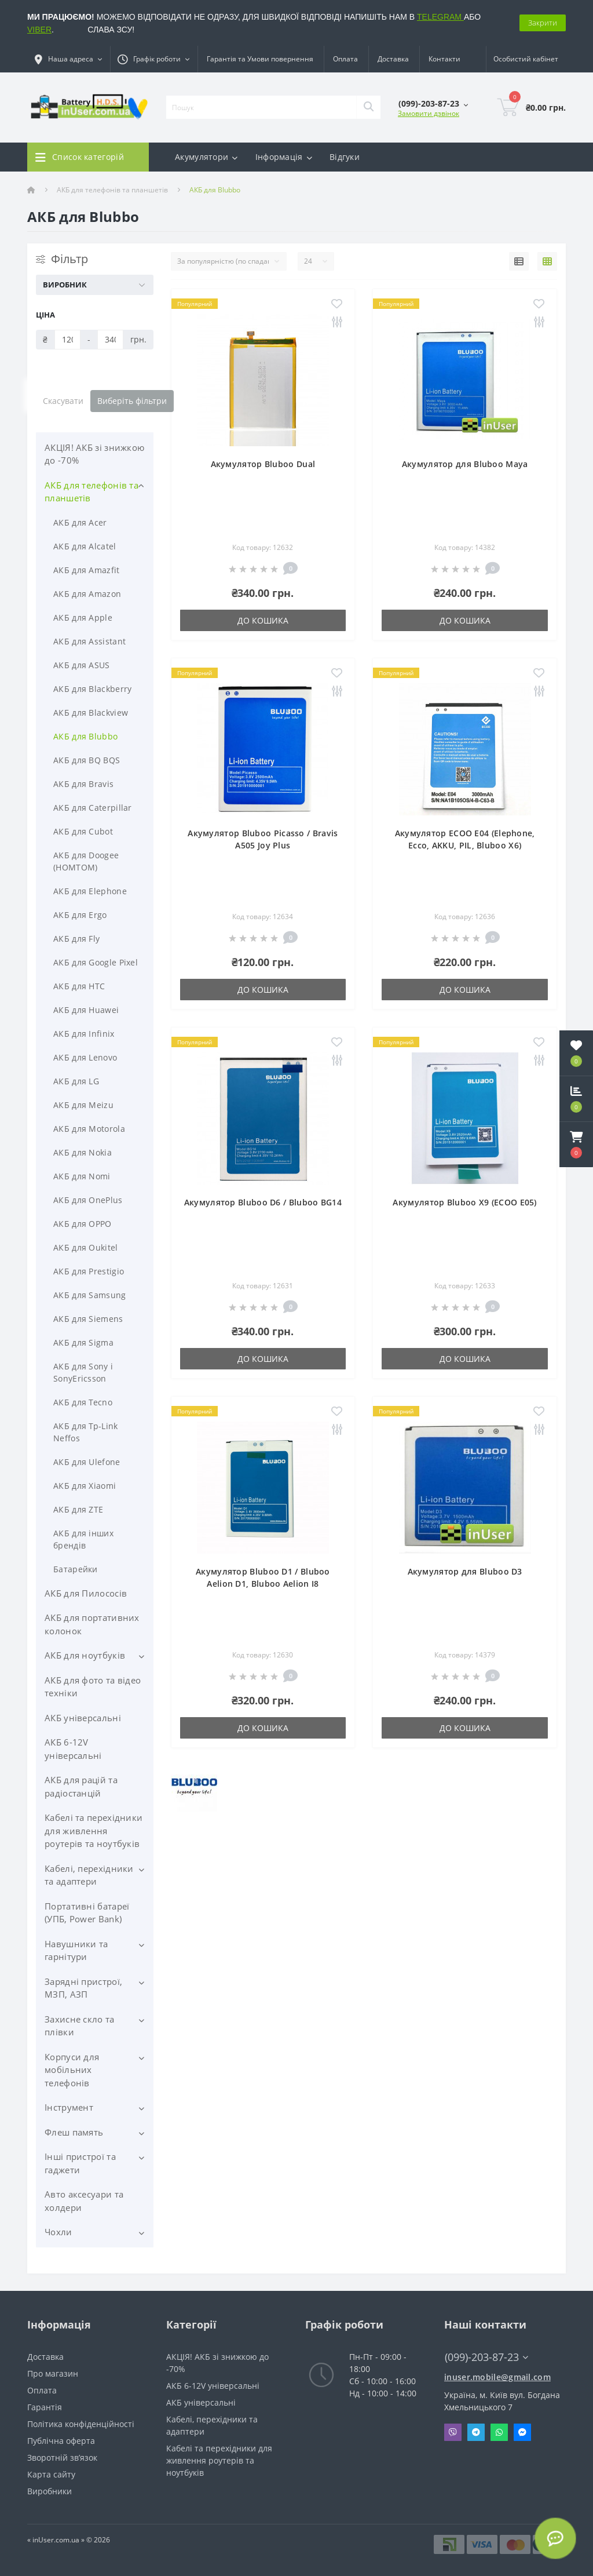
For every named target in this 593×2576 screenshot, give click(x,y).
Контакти (444, 59)
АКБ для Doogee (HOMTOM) (86, 861)
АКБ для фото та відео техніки (93, 1686)
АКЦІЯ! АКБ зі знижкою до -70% (94, 454)
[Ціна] (67, 339)
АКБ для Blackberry (92, 688)
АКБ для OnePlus (88, 1199)
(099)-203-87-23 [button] (486, 2357)
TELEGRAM (440, 16)
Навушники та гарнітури (76, 1950)
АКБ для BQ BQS (86, 760)
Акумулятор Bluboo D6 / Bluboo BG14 (263, 1202)
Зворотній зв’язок (62, 2457)
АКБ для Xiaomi (84, 1485)
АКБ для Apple (82, 617)
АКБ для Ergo (80, 914)
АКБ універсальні (83, 1718)
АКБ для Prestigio (88, 1271)
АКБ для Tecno (82, 1402)
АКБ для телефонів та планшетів (112, 190)
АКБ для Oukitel (85, 1247)
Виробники (49, 2491)
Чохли (58, 2232)
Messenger (522, 2432)
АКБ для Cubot (83, 831)
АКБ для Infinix (84, 1033)
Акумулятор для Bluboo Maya (465, 463)
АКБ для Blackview (90, 712)
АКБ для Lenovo (85, 1057)
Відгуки (345, 156)
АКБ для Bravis (83, 783)
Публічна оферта (61, 2440)
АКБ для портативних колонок (92, 1624)
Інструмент (69, 2107)
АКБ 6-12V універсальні (73, 1748)
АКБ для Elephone (90, 891)
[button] (576, 1144)
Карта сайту (51, 2474)
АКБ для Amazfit (86, 569)
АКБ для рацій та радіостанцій (81, 1786)
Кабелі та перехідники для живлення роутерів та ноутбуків (93, 1830)
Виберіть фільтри (132, 400)
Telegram (476, 2432)
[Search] (368, 107)
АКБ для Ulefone (86, 1461)
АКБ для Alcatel (84, 546)
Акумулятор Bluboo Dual (263, 463)
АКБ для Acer (80, 522)
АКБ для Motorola (89, 1128)
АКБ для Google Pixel (95, 962)
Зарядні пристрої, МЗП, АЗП (83, 1988)
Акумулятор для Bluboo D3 (465, 1571)
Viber (453, 2432)
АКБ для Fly (76, 938)
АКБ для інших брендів (83, 1539)
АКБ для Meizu (83, 1104)
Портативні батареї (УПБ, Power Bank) (87, 1912)
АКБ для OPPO (82, 1223)
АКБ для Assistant (89, 641)
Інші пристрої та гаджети (80, 2163)
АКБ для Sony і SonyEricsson (83, 1372)
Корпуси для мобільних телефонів (72, 2070)
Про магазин (52, 2373)
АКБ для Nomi (82, 1176)
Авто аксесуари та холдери (84, 2200)
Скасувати (63, 400)
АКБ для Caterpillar (92, 807)
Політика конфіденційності (80, 2423)
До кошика (262, 620)
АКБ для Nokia (82, 1152)
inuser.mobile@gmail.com (497, 2376)
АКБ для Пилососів (86, 1593)
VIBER (39, 29)
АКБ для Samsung (89, 1294)
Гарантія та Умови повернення (260, 59)
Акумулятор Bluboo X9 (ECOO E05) (464, 1202)
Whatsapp (499, 2432)
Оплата (345, 59)
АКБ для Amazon (87, 593)
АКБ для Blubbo (85, 736)
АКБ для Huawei (86, 1009)
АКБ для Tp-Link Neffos (85, 1432)
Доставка (393, 59)
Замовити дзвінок (428, 113)
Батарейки (75, 1569)
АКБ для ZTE (78, 1509)
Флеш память (74, 2132)
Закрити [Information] (542, 22)
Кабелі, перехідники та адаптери (89, 1875)
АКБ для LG (76, 1081)
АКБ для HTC (79, 986)
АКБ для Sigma (83, 1342)
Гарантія (44, 2407)
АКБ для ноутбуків (85, 1655)
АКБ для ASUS (81, 665)
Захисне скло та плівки (80, 2025)
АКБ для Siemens (88, 1318)
